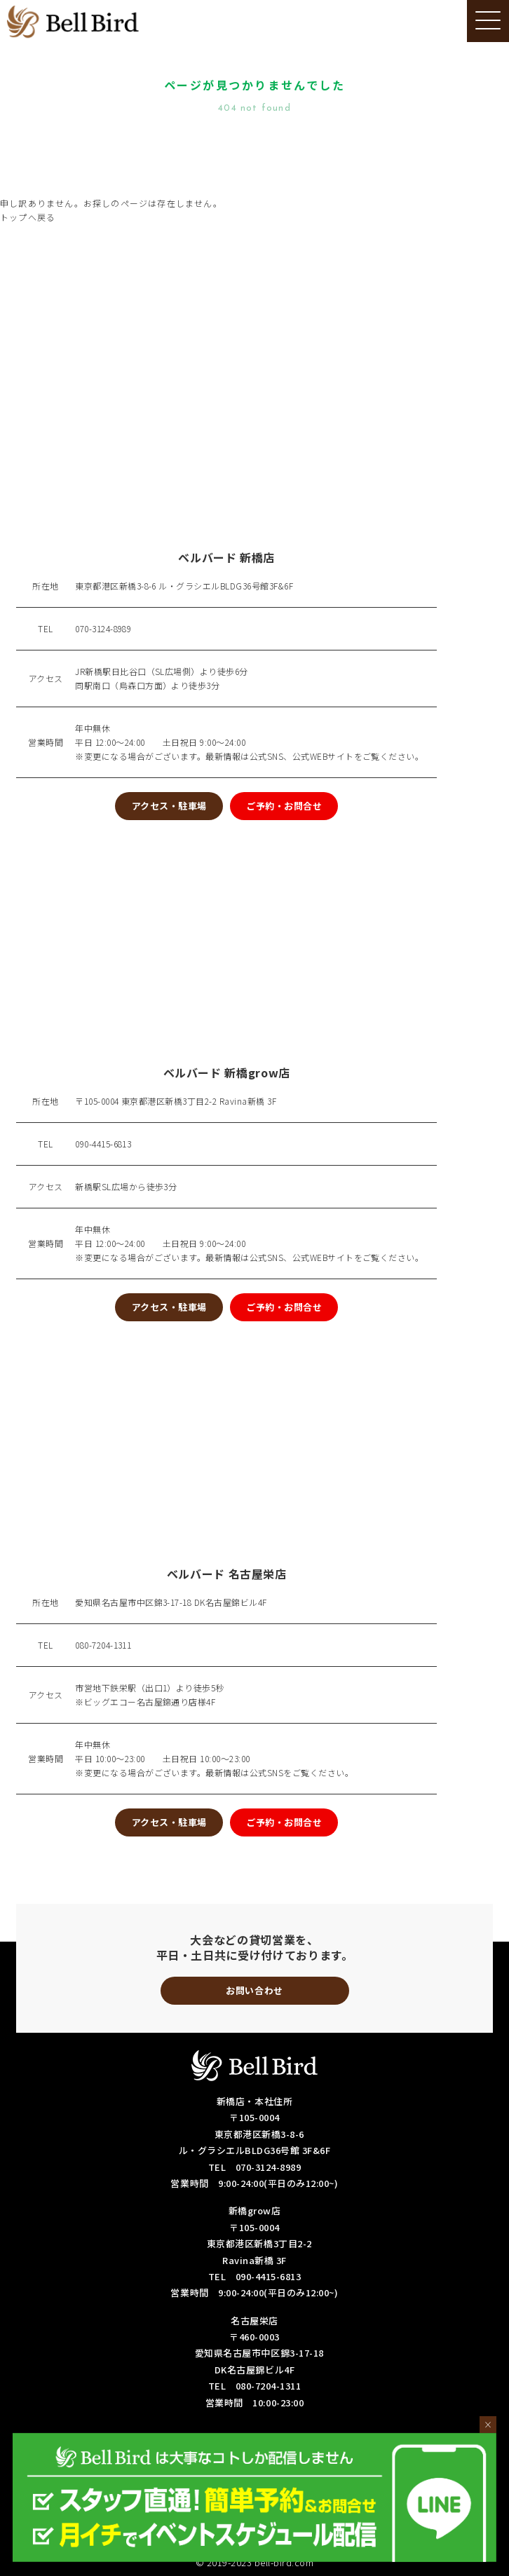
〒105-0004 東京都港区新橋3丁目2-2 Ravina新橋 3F (175, 1101)
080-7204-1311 (103, 1645)
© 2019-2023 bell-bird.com (255, 2562)
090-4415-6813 (103, 1144)
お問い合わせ (254, 1990)
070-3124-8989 (103, 628)
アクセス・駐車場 (169, 805)
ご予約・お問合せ (284, 805)
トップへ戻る (27, 217)
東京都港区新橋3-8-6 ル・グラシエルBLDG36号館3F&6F (184, 586)
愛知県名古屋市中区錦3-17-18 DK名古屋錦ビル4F (170, 1602)
